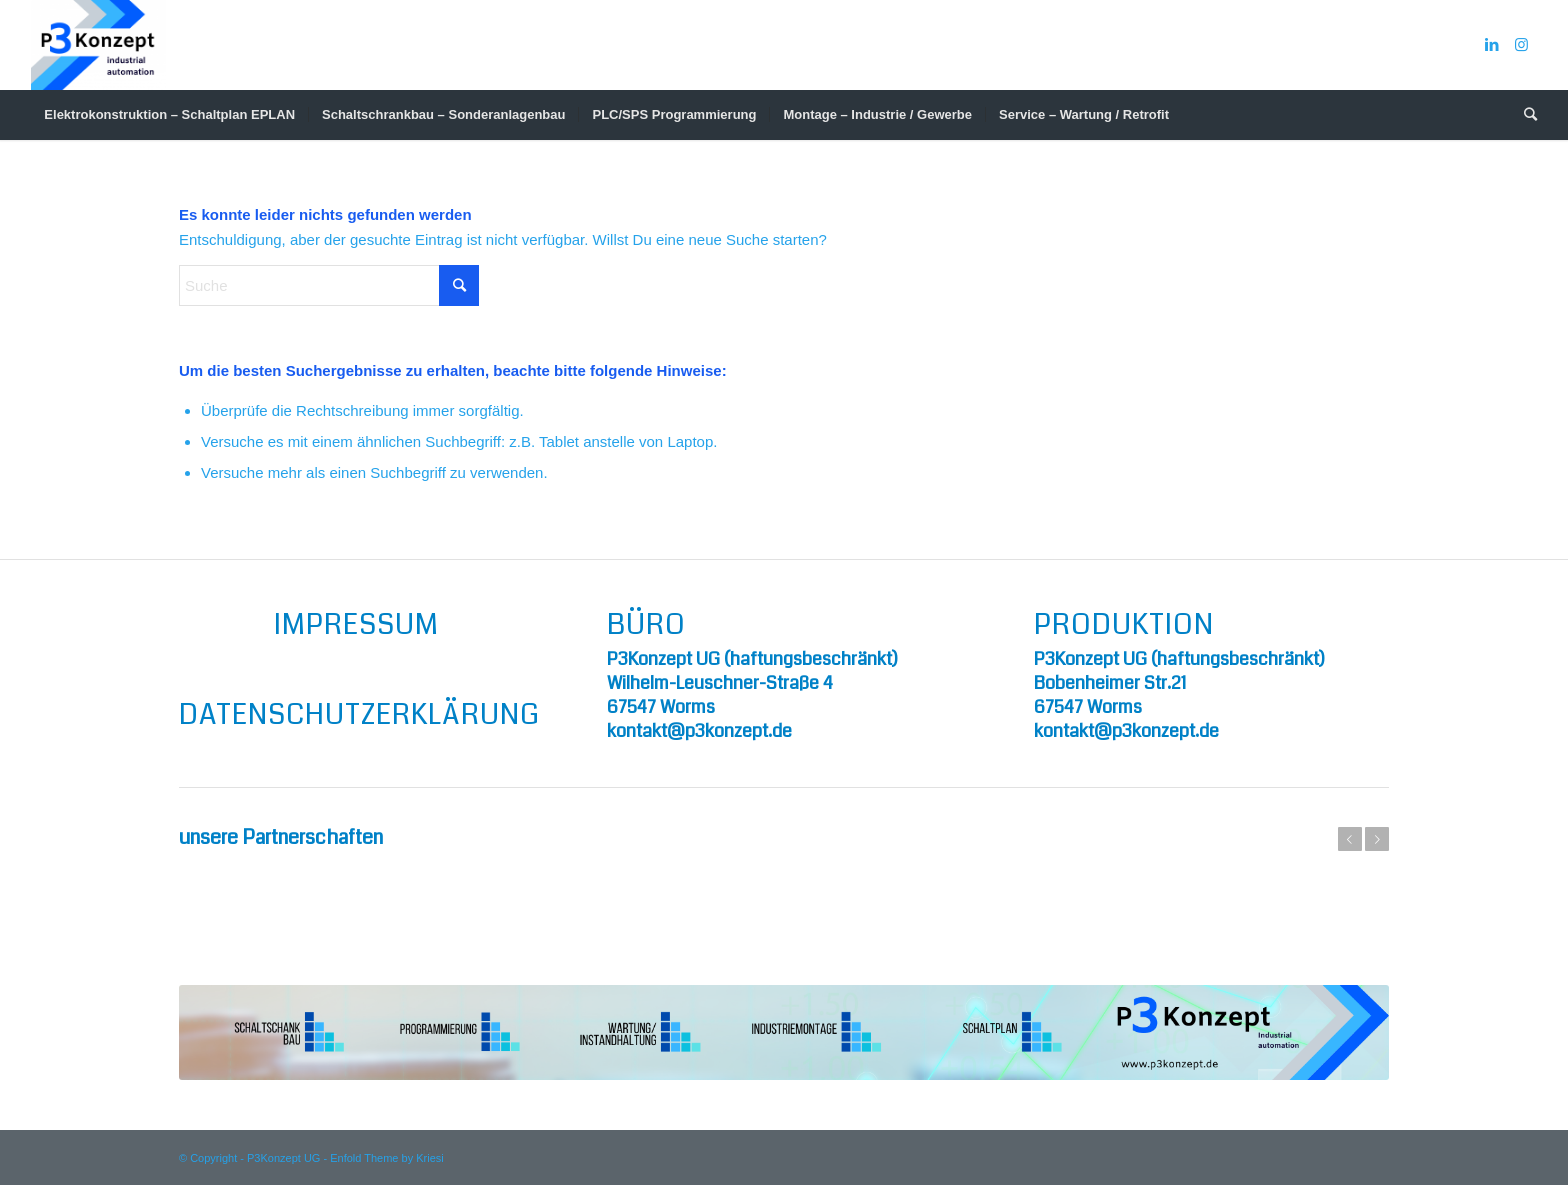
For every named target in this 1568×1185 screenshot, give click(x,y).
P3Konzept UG (283, 1158)
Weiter (1377, 839)
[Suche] (1524, 115)
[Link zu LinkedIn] (1492, 45)
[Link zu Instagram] (1522, 45)
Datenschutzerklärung (359, 715)
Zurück (1350, 839)
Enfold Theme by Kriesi (387, 1158)
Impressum (356, 625)
